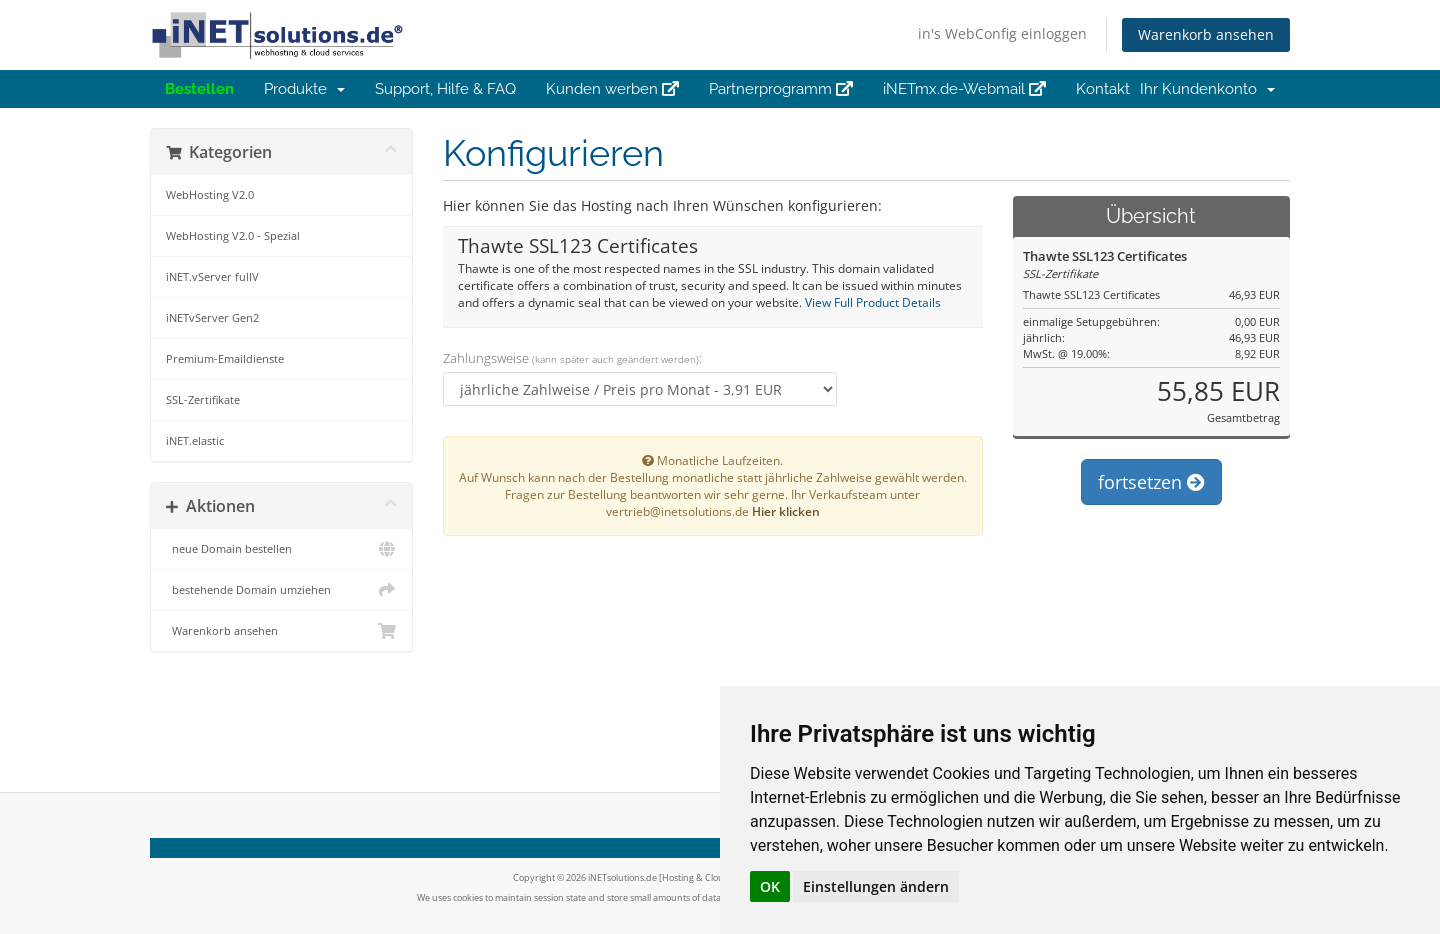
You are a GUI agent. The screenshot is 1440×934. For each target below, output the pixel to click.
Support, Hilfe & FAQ (445, 89)
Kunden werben (612, 89)
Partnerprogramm (781, 89)
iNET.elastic (195, 440)
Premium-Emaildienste (225, 358)
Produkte (304, 89)
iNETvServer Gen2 (212, 317)
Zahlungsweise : (572, 358)
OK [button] (770, 886)
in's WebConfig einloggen (1002, 33)
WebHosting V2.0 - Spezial (233, 235)
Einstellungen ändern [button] (876, 886)
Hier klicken (786, 511)
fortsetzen (1151, 482)
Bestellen (199, 89)
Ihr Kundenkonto (1207, 89)
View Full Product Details (871, 302)
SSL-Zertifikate (203, 399)
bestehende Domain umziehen (281, 590)
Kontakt (1103, 89)
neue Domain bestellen (281, 549)
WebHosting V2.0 (210, 194)
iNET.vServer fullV (212, 276)
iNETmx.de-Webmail (964, 89)
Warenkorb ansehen (1206, 34)
